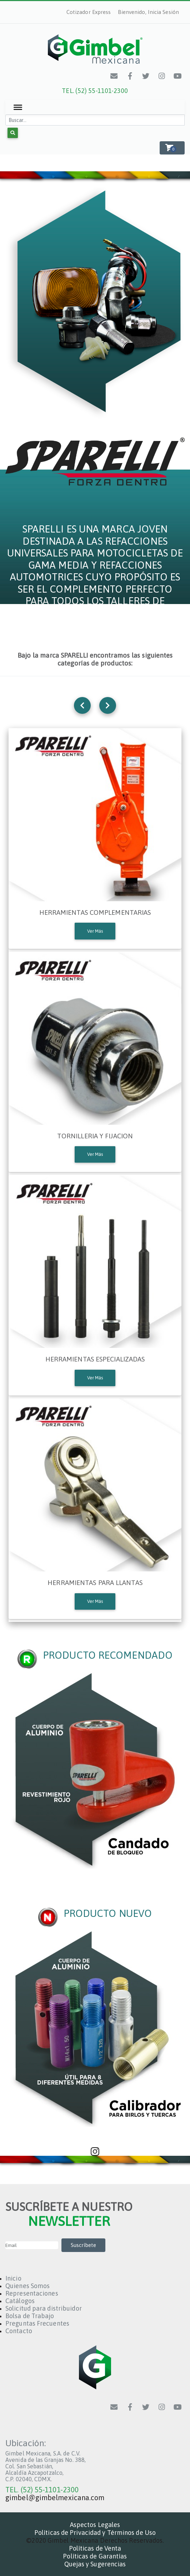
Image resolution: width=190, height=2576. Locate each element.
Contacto (18, 2331)
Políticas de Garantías (95, 2556)
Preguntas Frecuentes (37, 2323)
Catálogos (20, 2301)
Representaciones (31, 2293)
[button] (172, 147)
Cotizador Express (88, 12)
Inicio (13, 2278)
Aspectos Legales (95, 2524)
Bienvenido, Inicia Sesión (148, 12)
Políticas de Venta (95, 2548)
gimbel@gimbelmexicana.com (55, 2497)
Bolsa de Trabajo (29, 2316)
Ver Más (95, 931)
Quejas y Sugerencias (95, 2564)
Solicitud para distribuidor (43, 2308)
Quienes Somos (27, 2286)
